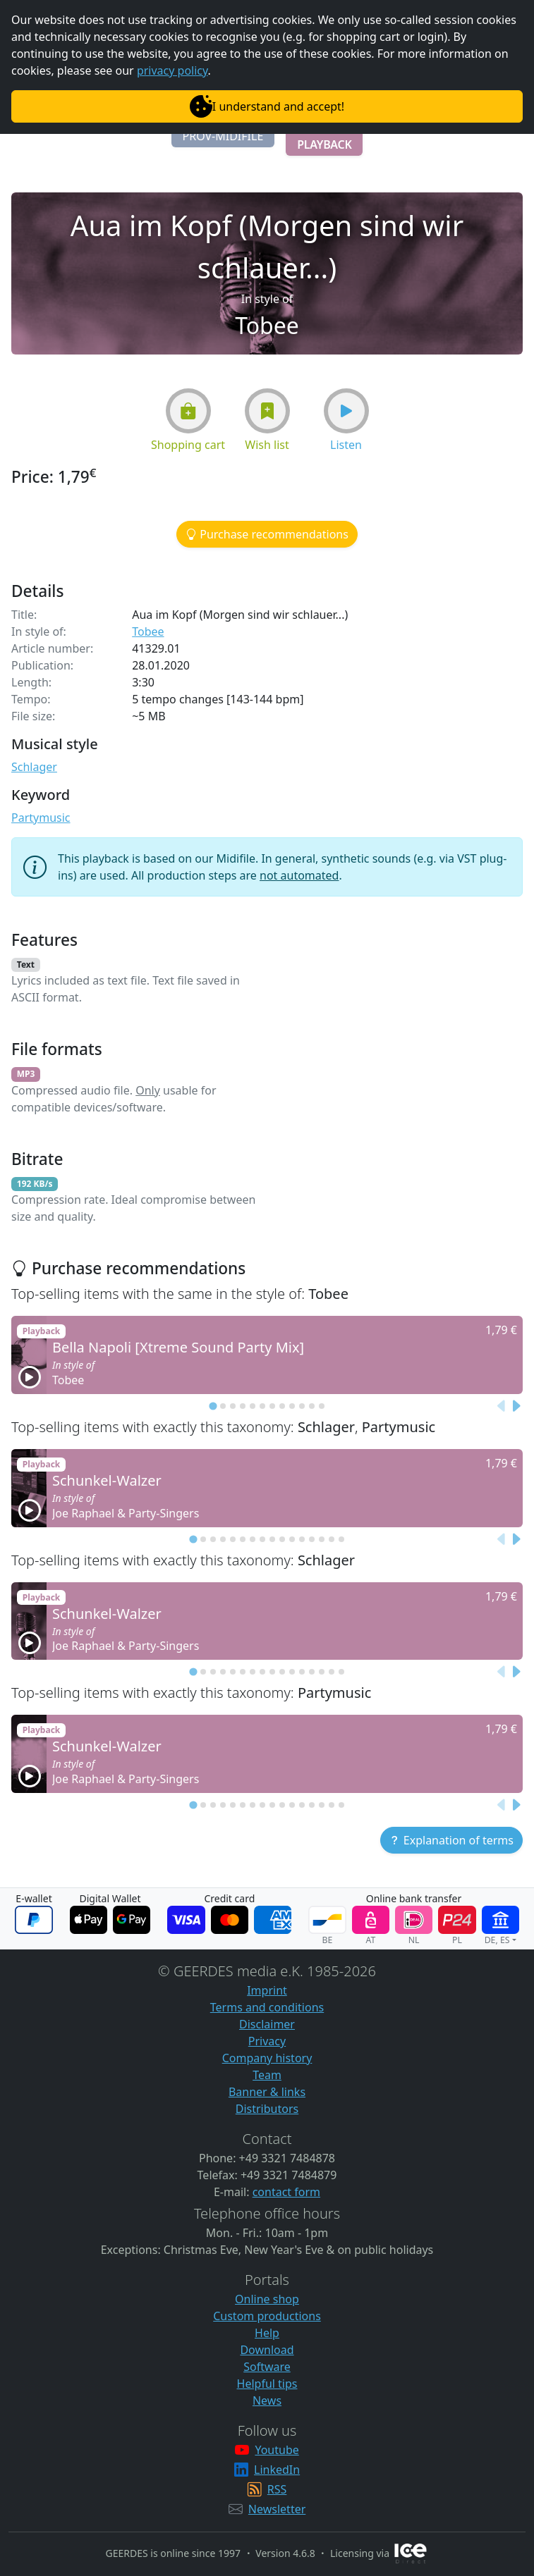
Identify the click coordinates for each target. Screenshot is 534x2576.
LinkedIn (277, 2469)
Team (267, 2075)
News (267, 2400)
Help (267, 2333)
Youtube (276, 2450)
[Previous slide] (501, 1406)
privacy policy (172, 70)
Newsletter (276, 2509)
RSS (277, 2489)
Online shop (267, 2299)
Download (266, 2350)
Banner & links (267, 2092)
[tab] (213, 1406)
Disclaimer (267, 2024)
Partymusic (41, 817)
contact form (286, 2192)
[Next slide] (516, 1406)
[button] (223, 136)
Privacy (267, 2041)
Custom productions (267, 2316)
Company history (267, 2058)
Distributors (267, 2108)
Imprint (267, 1990)
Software (267, 2366)
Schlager (34, 767)
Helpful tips (267, 2383)
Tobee (148, 631)
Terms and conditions (267, 2007)
